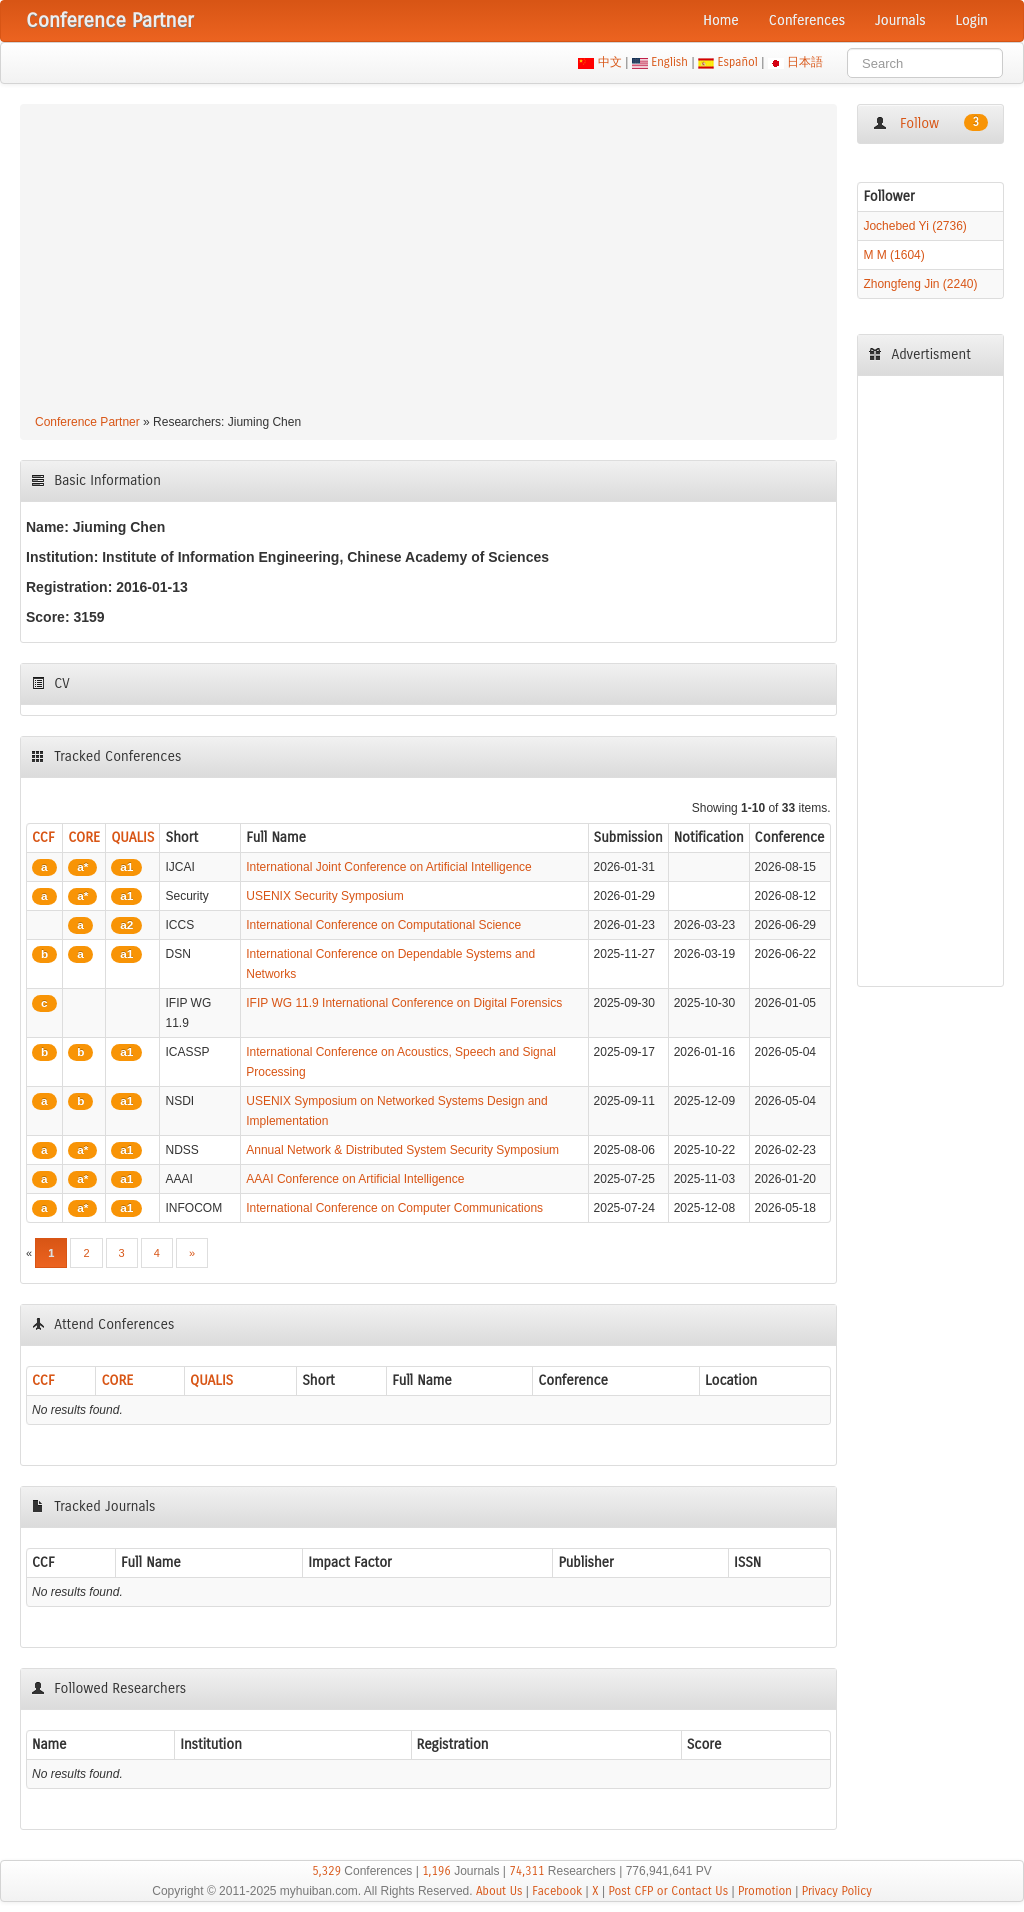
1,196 (436, 1871)
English (670, 62)
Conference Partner (87, 422)
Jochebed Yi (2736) (914, 226)
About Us (499, 1891)
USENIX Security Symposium (324, 896)
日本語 (805, 62)
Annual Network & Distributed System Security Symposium (402, 1150)
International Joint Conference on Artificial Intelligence (389, 867)
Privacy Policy (837, 1891)
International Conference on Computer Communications (394, 1208)
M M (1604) (893, 255)
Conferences (807, 20)
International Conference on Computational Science (383, 925)
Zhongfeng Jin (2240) (920, 284)
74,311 (526, 1871)
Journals (900, 20)
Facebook (557, 1891)
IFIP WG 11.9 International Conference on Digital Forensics (404, 1003)
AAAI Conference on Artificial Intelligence (355, 1179)
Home (721, 20)
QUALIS (132, 837)
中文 (609, 62)
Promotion (765, 1891)
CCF (43, 837)
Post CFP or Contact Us (668, 1891)
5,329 (326, 1871)
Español (737, 62)
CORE (84, 837)
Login (972, 20)
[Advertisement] (428, 262)
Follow (930, 123)
